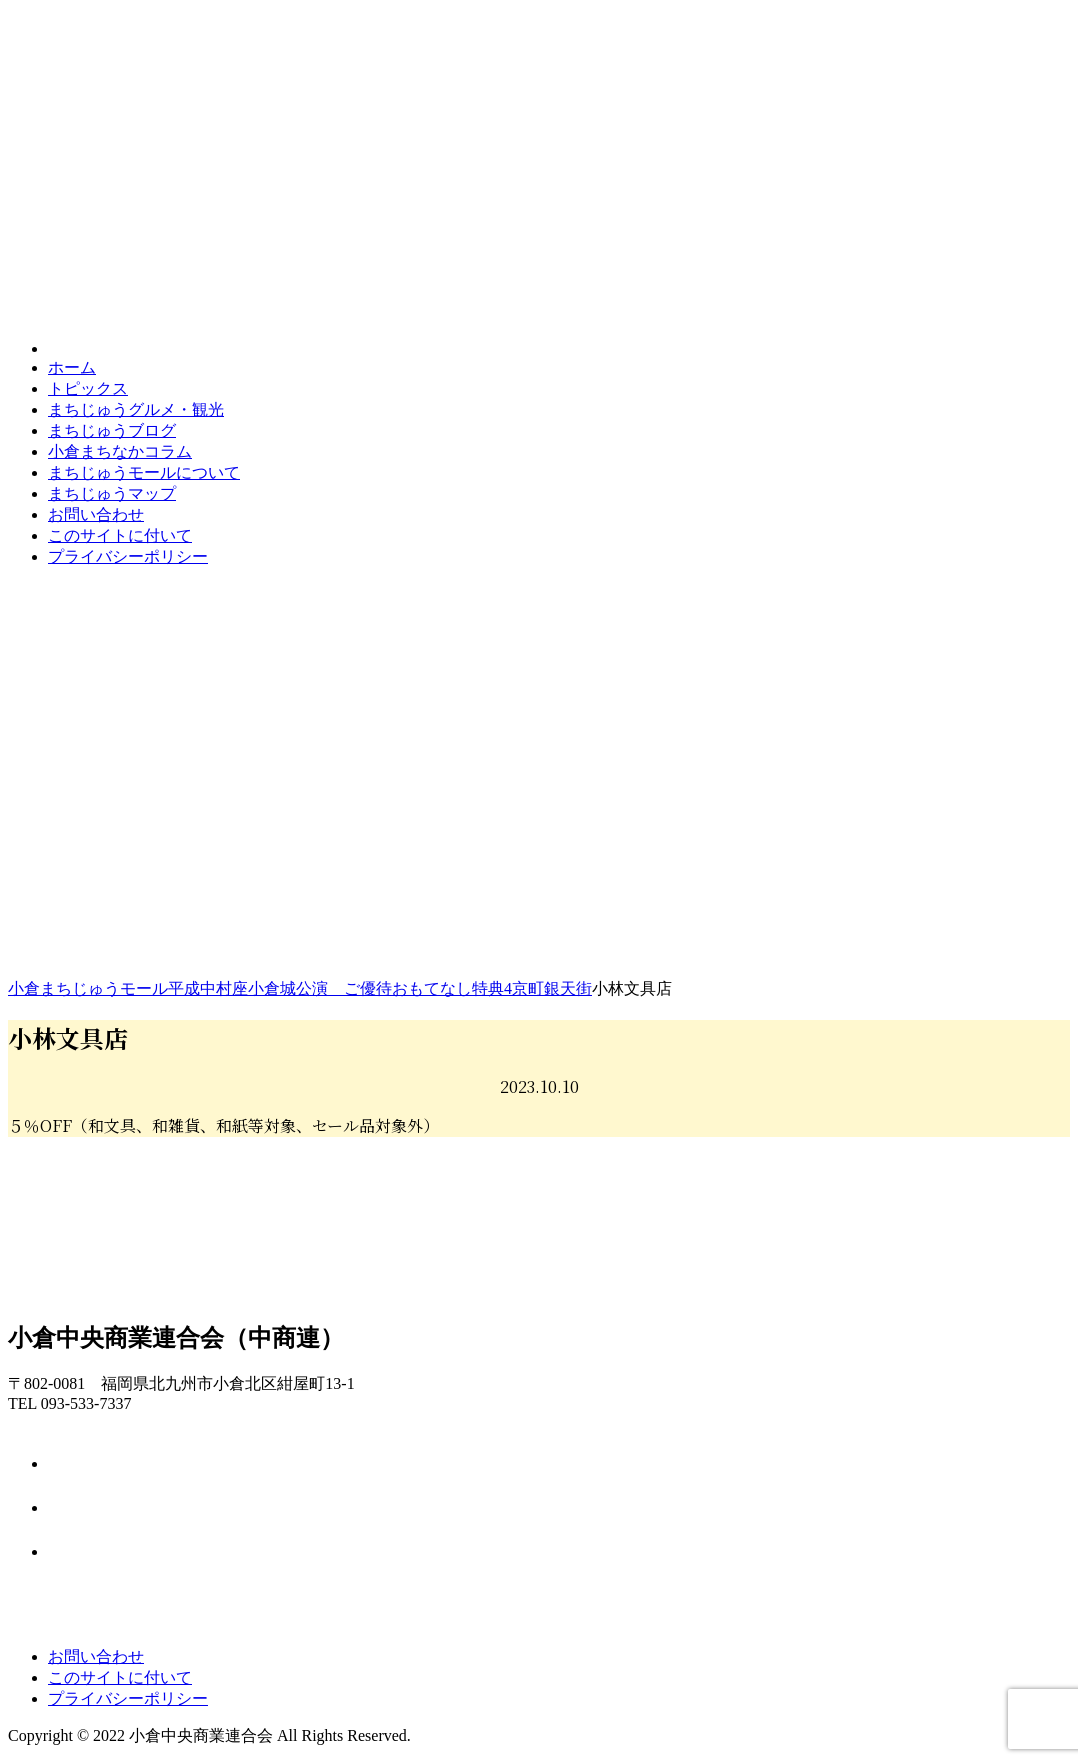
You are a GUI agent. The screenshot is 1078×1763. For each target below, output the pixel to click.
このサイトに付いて (120, 535)
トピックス (88, 388)
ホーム (72, 367)
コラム (120, 451)
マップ (112, 493)
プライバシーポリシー (128, 556)
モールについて (144, 472)
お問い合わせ (96, 514)
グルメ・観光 (136, 409)
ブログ (112, 430)
